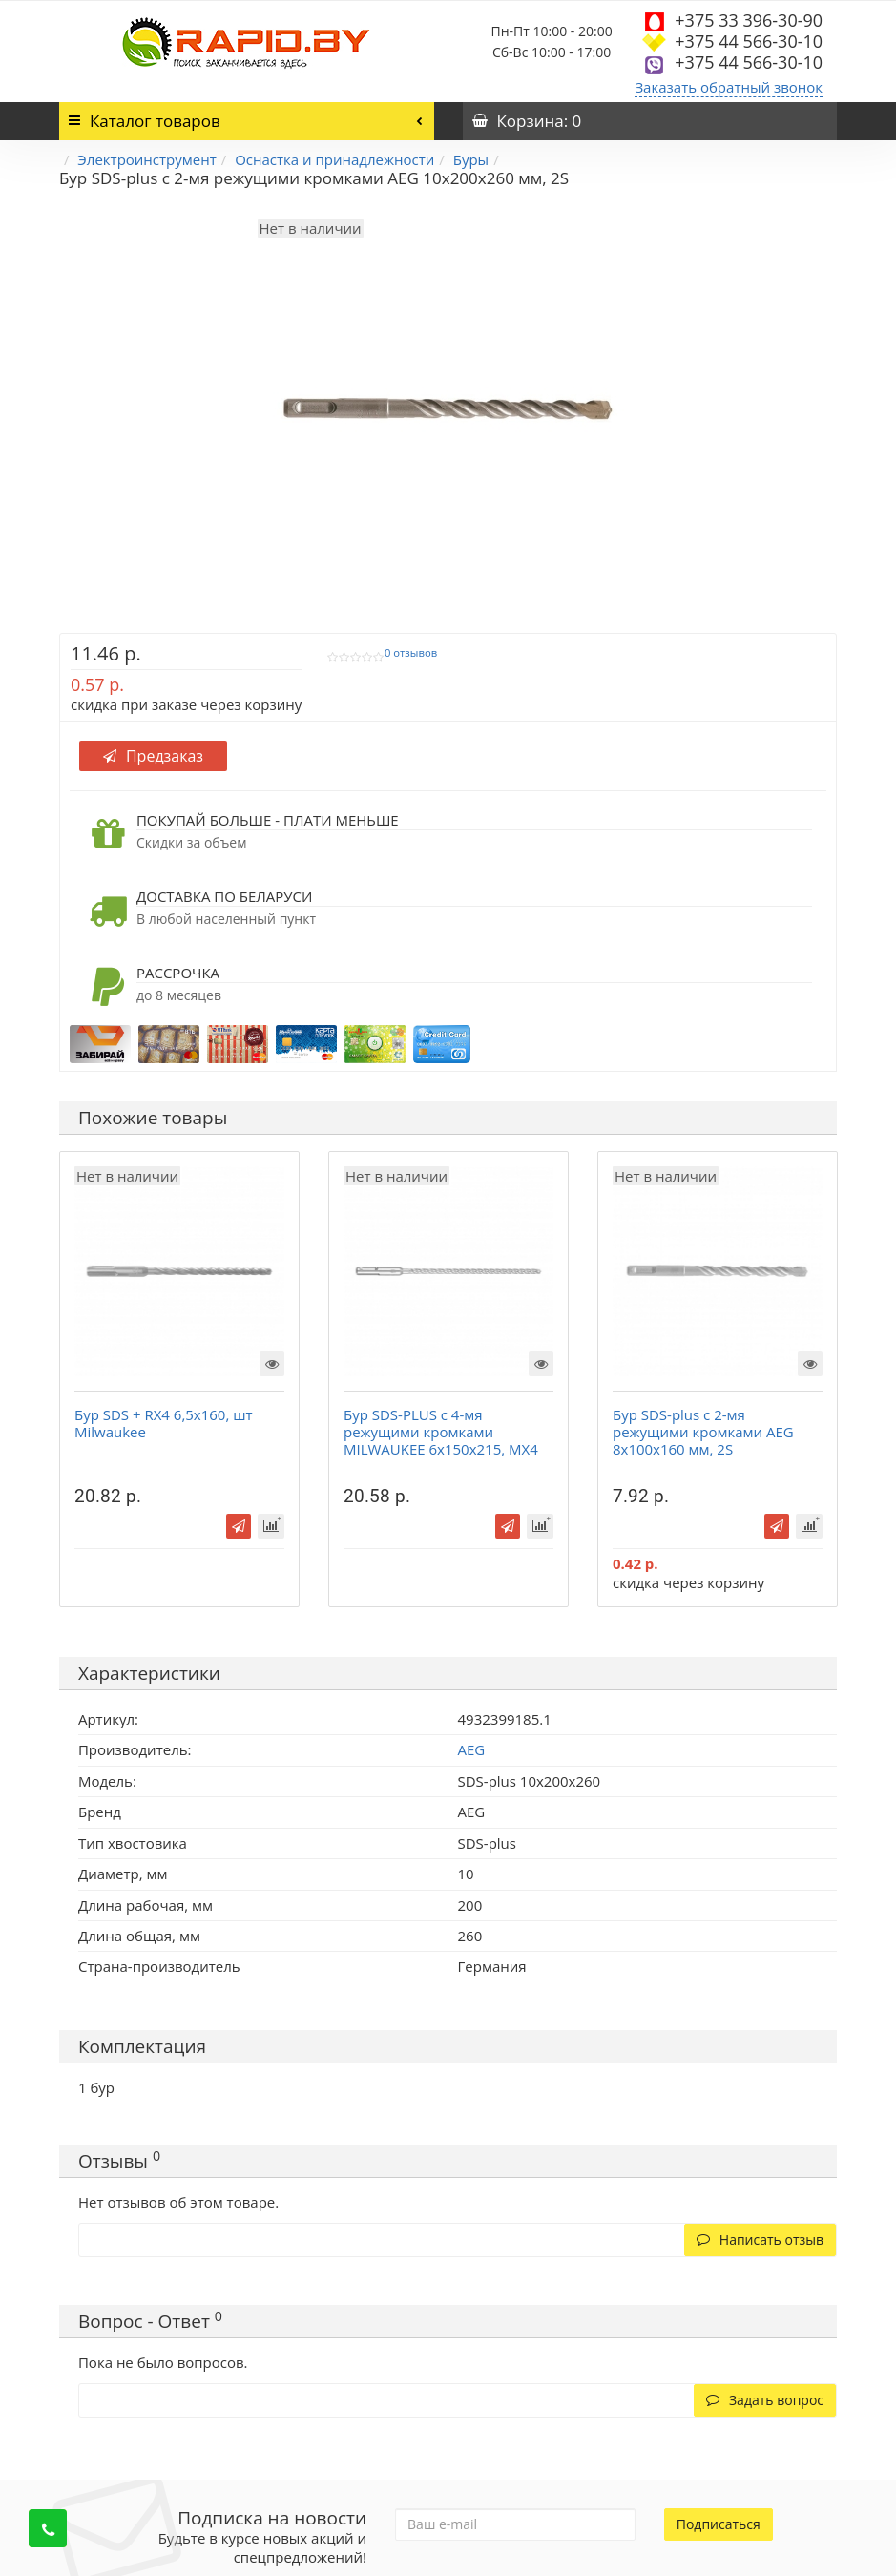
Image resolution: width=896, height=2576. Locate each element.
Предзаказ (153, 755)
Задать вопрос (764, 2400)
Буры (471, 159)
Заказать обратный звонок (729, 86)
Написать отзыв (760, 2239)
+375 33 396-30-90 (749, 20)
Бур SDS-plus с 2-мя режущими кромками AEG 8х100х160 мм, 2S (703, 1431)
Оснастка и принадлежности (334, 159)
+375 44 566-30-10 (749, 41)
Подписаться (719, 2524)
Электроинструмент (146, 159)
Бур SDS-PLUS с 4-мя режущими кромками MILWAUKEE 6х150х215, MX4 (441, 1431)
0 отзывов (411, 653)
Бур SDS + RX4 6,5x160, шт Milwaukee (163, 1423)
